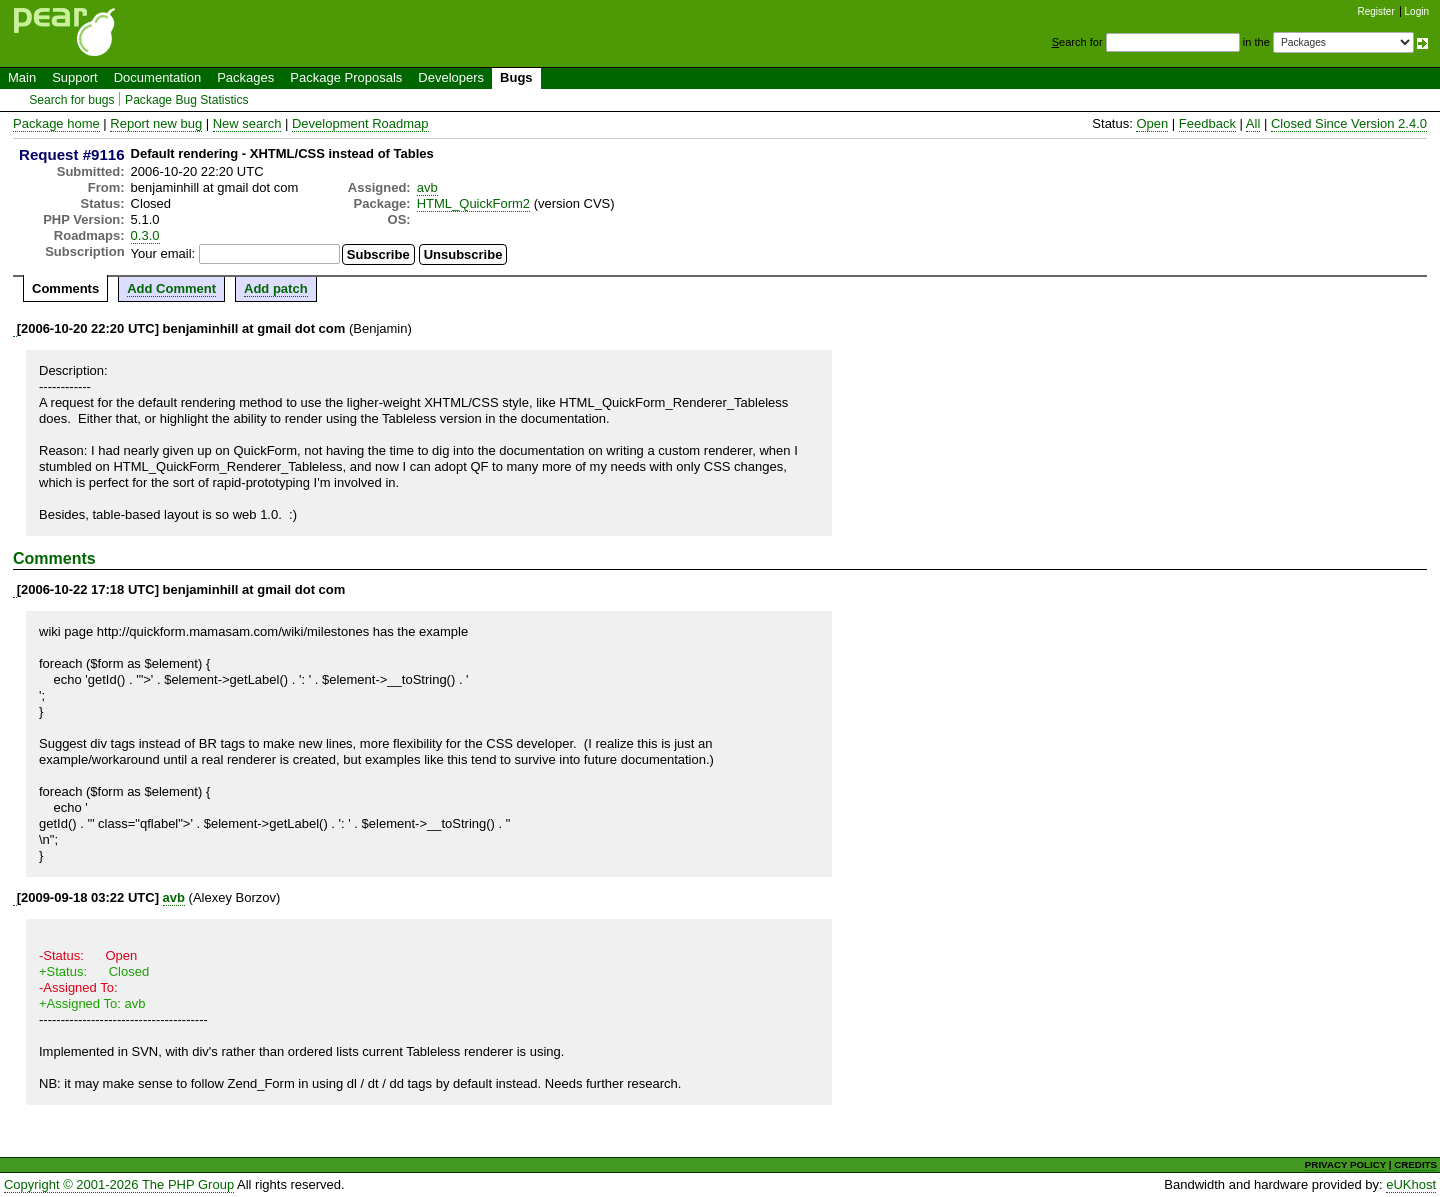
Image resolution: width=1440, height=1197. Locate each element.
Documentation (157, 77)
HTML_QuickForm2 (473, 203)
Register (1376, 11)
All (1253, 123)
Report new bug (156, 123)
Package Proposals (346, 77)
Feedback (1207, 123)
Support (75, 77)
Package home (56, 123)
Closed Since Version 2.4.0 (1349, 123)
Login (1417, 11)
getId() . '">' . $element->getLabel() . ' (195, 679)
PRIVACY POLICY (1345, 1164)
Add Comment (171, 288)
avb (427, 187)
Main (22, 77)
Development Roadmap (360, 123)
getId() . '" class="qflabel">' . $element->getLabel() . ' (190, 823)
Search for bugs (71, 100)
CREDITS (1415, 1164)
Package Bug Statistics (187, 100)
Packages (245, 77)
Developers (451, 77)
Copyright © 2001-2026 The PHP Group (119, 1184)
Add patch (276, 288)
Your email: (163, 253)
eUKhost (1411, 1184)
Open (1152, 123)
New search (247, 123)
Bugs (516, 77)
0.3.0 (145, 235)
